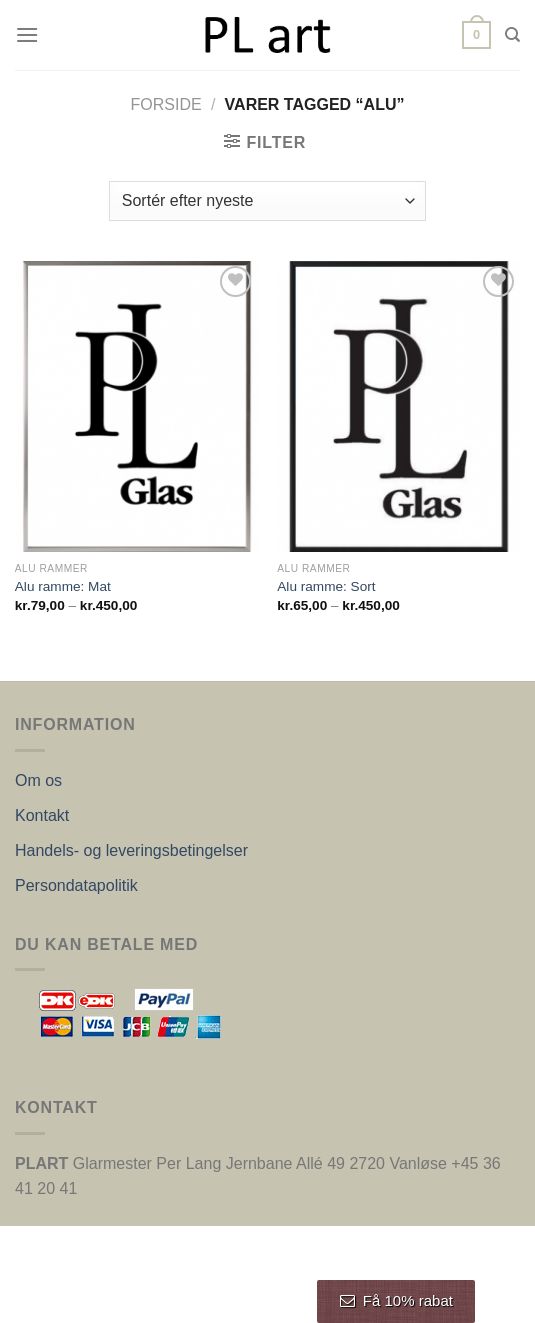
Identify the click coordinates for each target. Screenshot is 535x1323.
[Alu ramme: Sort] (398, 406)
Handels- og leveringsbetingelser (131, 850)
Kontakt (42, 815)
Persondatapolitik (76, 885)
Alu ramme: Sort (326, 586)
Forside (166, 104)
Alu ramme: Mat (63, 586)
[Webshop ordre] (267, 201)
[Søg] (512, 35)
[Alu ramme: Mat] (136, 406)
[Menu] (27, 34)
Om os (38, 780)
